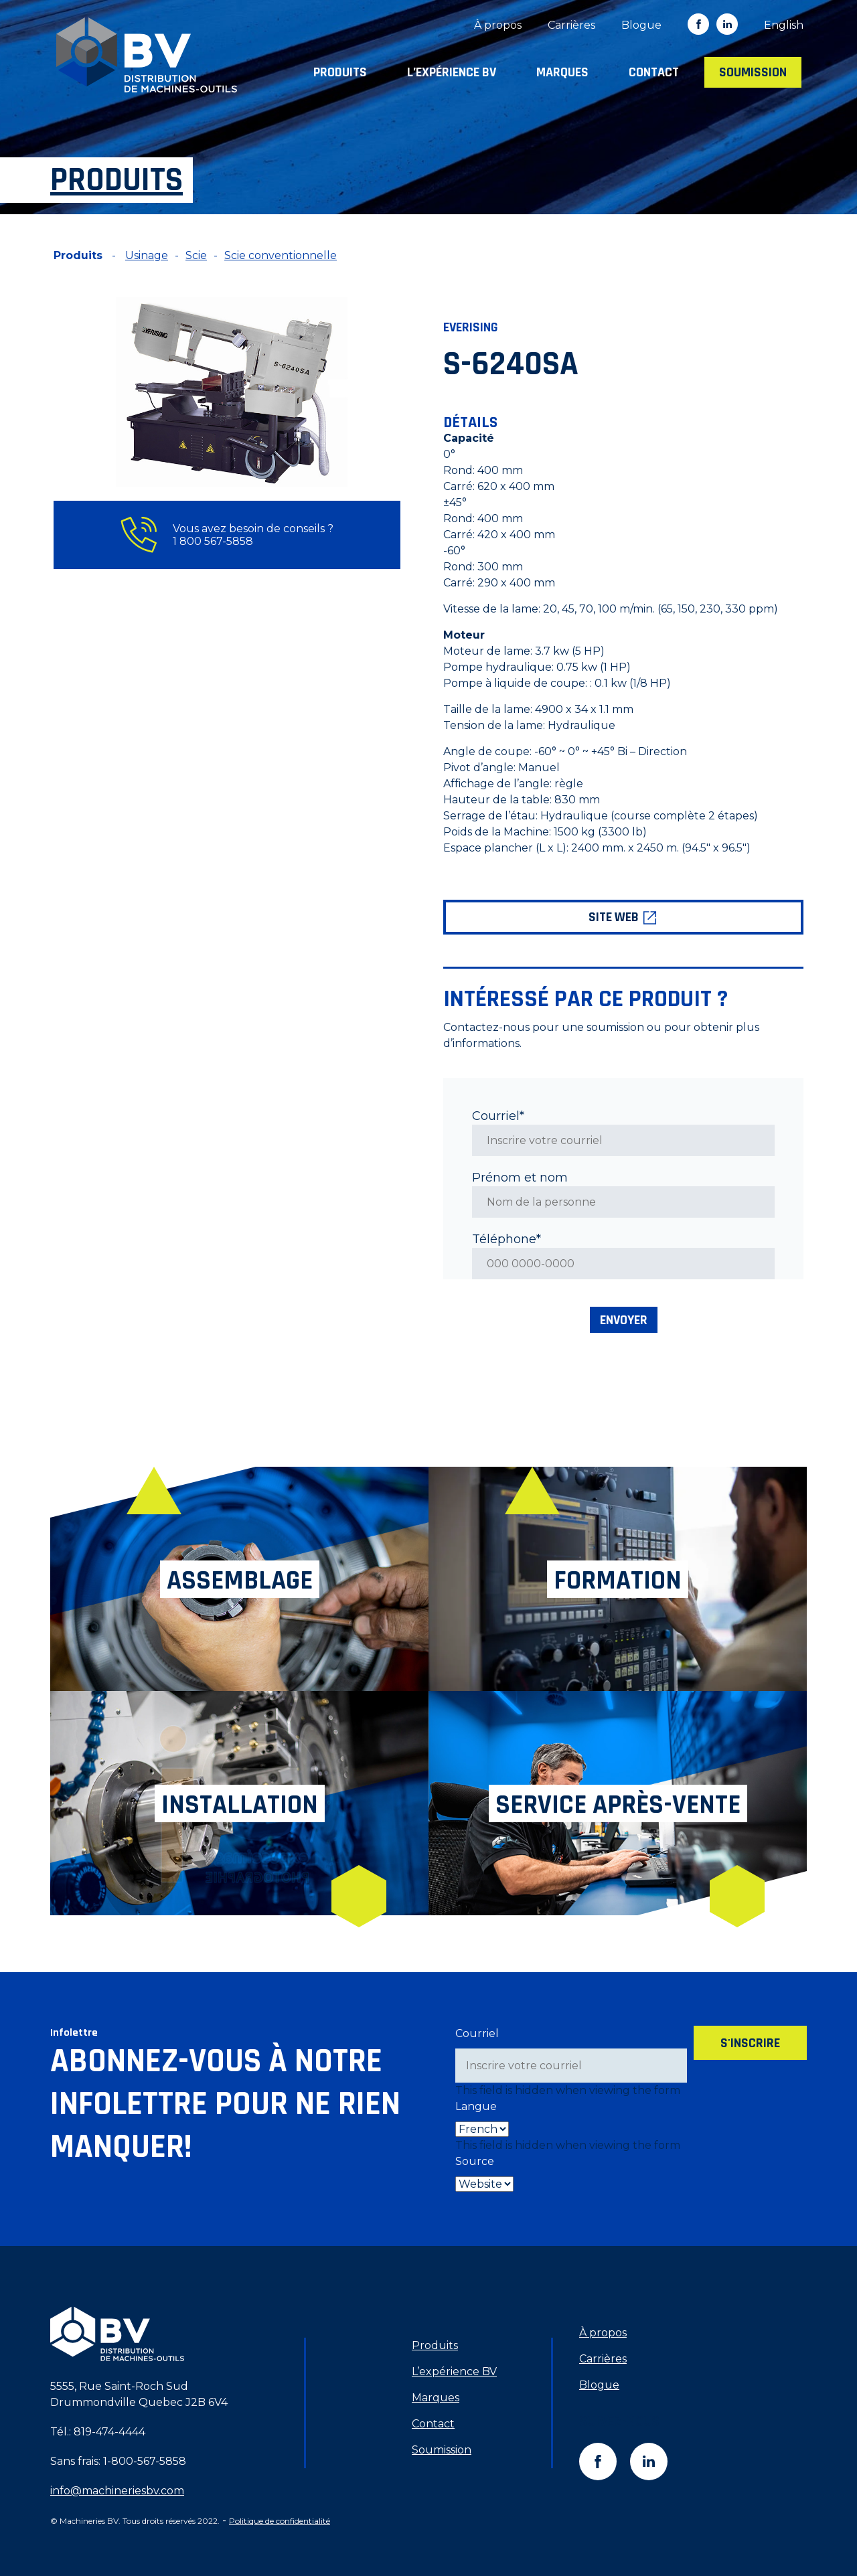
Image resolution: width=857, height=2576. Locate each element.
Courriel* (498, 1116)
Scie (196, 255)
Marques (562, 72)
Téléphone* (506, 1239)
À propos (498, 25)
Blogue (641, 25)
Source (474, 2161)
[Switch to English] (783, 25)
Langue (476, 2106)
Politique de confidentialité (279, 2521)
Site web (623, 917)
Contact (654, 72)
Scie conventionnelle (280, 255)
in (727, 24)
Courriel (477, 2033)
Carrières (571, 25)
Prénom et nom (520, 1177)
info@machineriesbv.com (117, 2490)
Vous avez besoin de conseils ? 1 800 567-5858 (227, 535)
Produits (340, 72)
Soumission (753, 72)
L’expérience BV (451, 72)
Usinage (146, 255)
